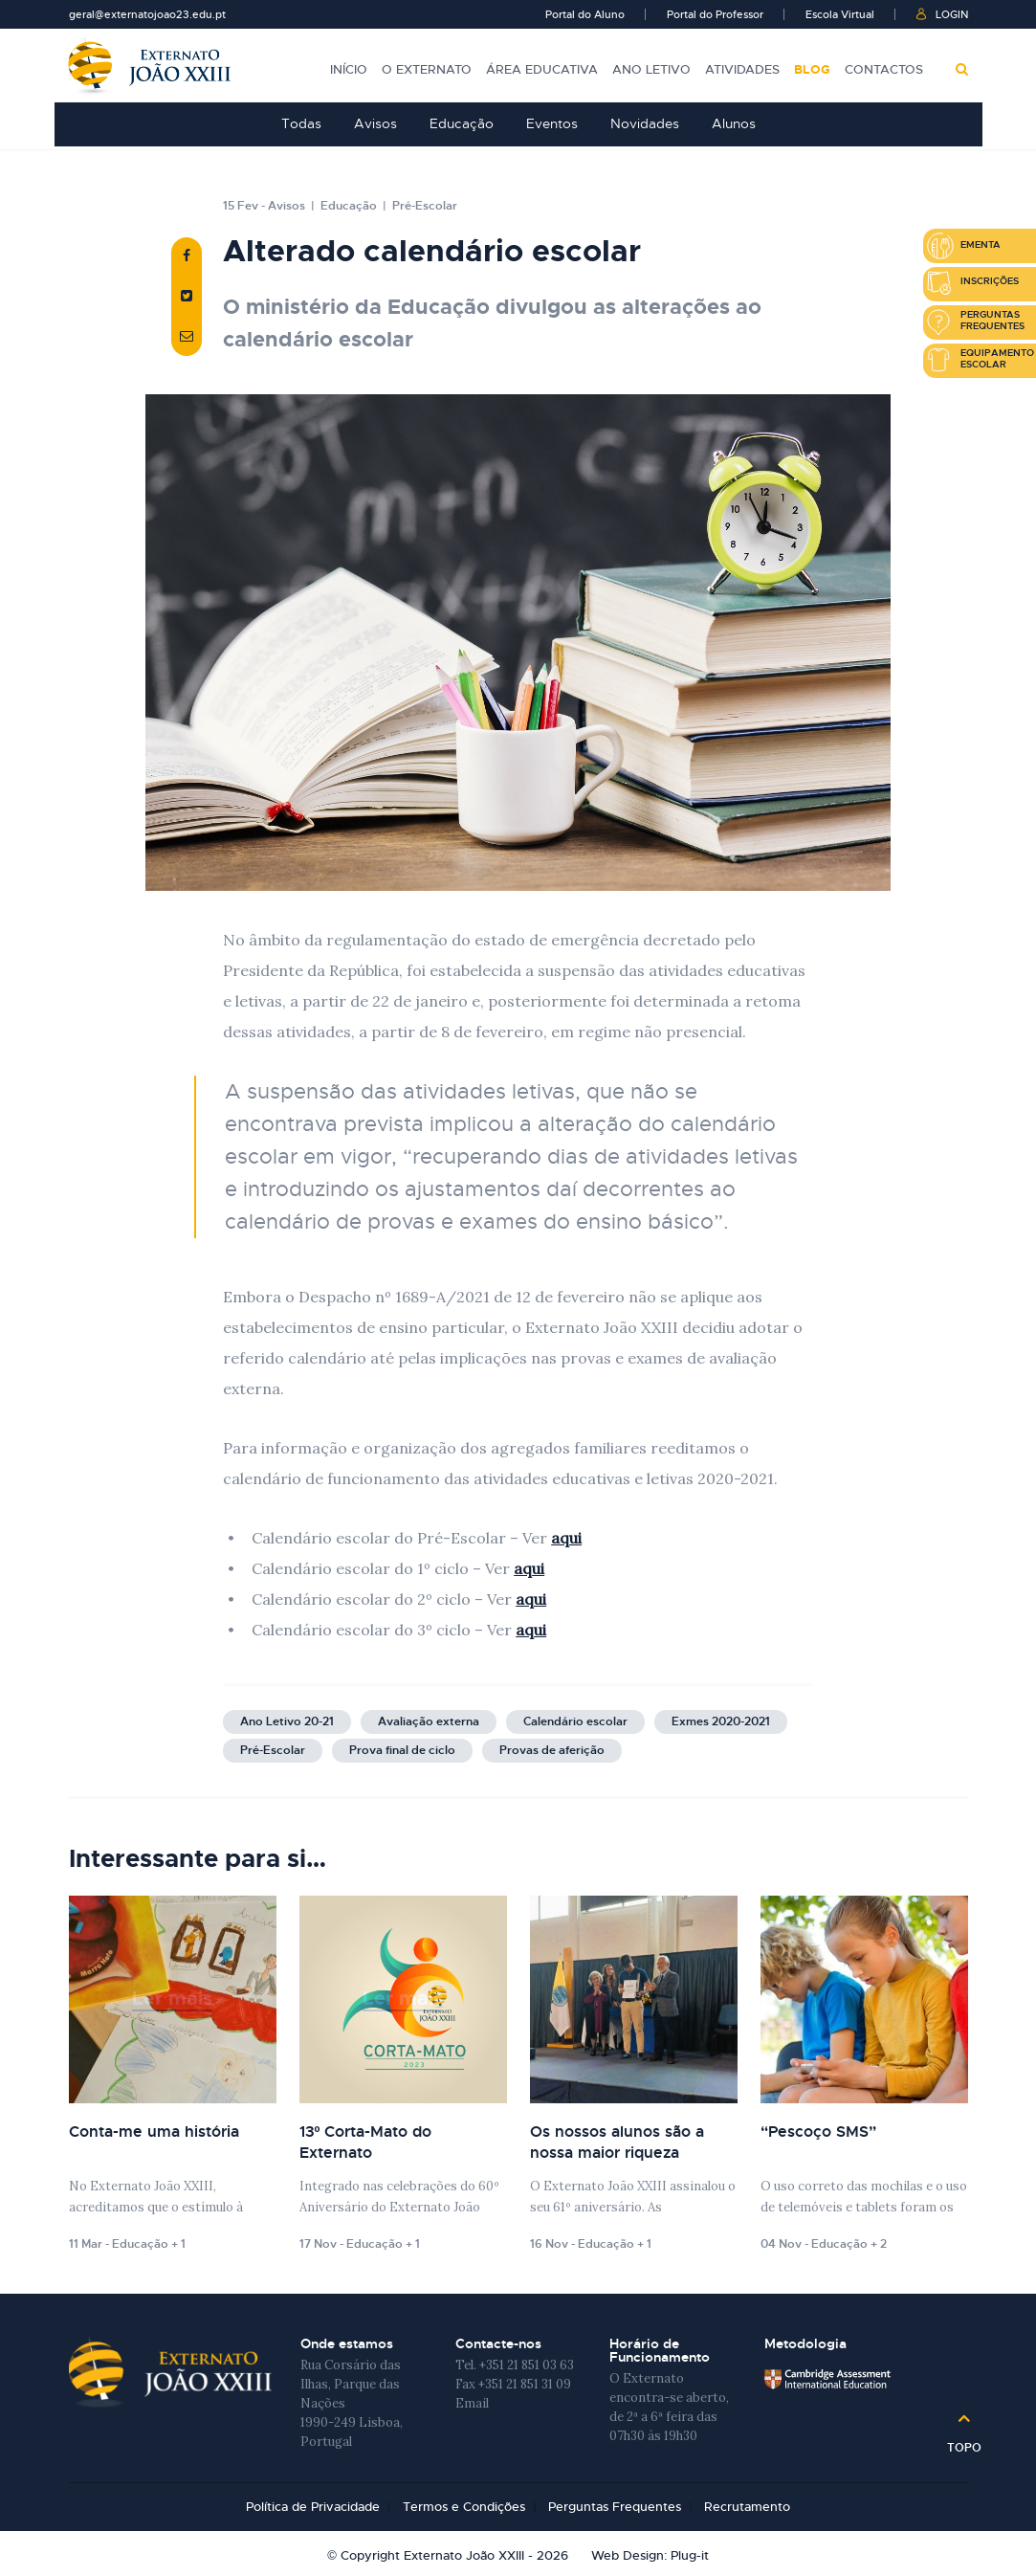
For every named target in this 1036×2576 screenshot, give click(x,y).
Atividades (742, 67)
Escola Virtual (839, 14)
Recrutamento (747, 2506)
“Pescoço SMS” (818, 2131)
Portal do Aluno (585, 14)
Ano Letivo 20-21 (287, 1721)
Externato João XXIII (150, 65)
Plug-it (690, 2554)
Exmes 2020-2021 (721, 1721)
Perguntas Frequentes (614, 2506)
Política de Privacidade (313, 2506)
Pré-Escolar (424, 205)
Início (348, 67)
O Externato (427, 67)
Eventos (552, 123)
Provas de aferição (552, 1750)
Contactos (884, 67)
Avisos (375, 123)
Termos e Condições (464, 2506)
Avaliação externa (428, 1721)
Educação (462, 123)
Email (472, 2403)
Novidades (644, 123)
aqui (566, 1537)
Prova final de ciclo (402, 1750)
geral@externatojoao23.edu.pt (147, 14)
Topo (964, 2441)
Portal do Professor (715, 14)
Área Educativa (542, 67)
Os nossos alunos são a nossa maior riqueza (617, 2142)
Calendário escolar (575, 1721)
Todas (301, 123)
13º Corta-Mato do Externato (365, 2142)
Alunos (734, 123)
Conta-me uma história (154, 2131)
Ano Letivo (651, 67)
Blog (812, 67)
